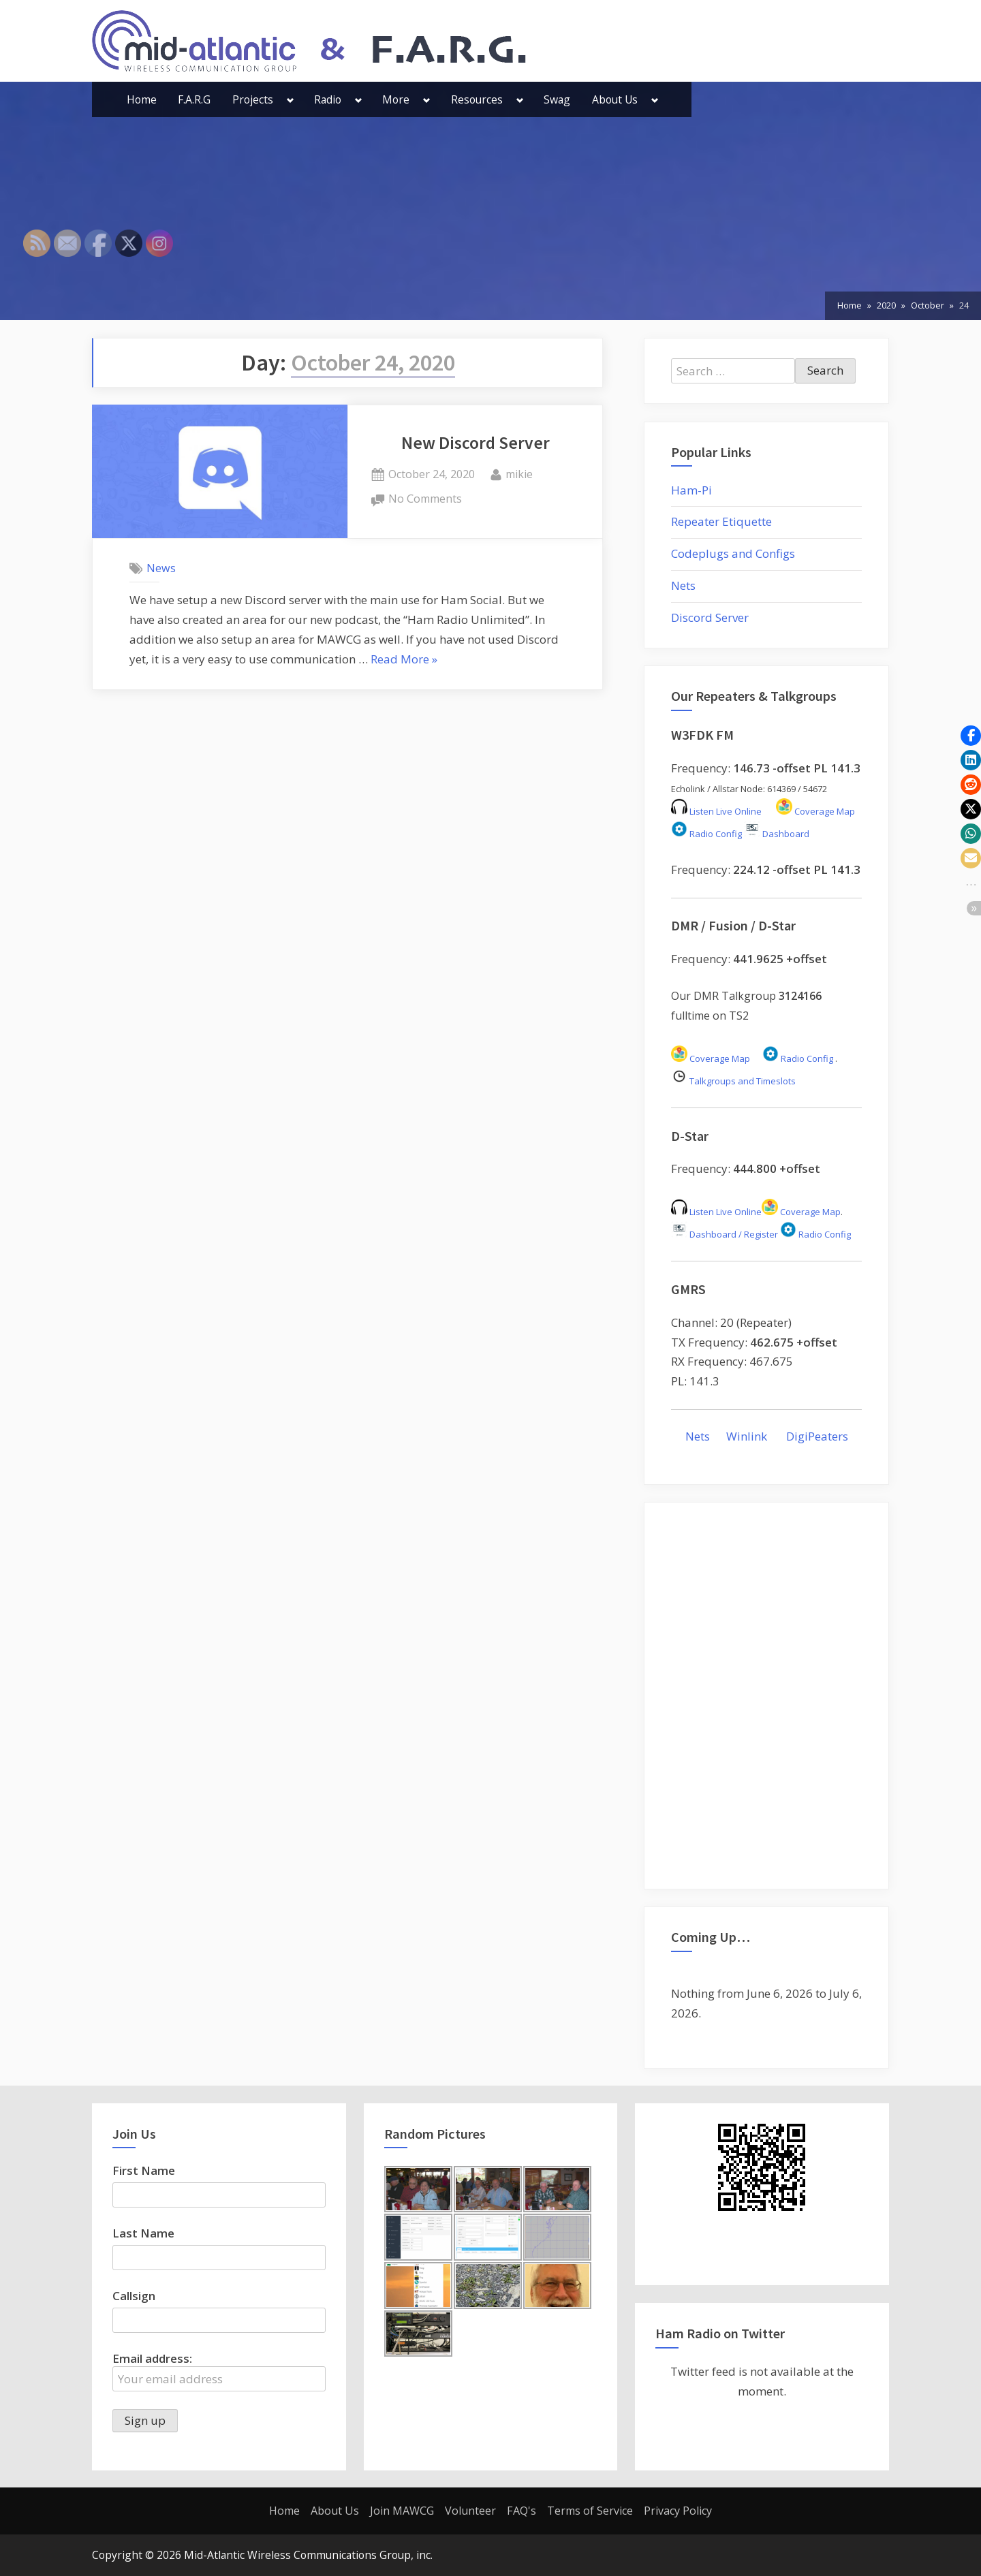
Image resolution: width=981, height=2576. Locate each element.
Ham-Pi (691, 490)
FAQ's (521, 2510)
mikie (519, 473)
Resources (477, 99)
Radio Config (706, 834)
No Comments (425, 499)
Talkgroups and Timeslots (734, 1081)
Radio (327, 99)
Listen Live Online (716, 811)
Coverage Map (815, 811)
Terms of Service (590, 2510)
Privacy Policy (678, 2510)
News (161, 568)
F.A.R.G (194, 99)
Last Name (143, 2233)
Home (142, 99)
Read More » (404, 660)
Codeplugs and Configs (733, 553)
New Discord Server (475, 443)
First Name (143, 2170)
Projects (252, 99)
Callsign (133, 2296)
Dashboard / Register (724, 1234)
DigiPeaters (817, 1436)
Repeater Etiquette (721, 521)
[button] (971, 735)
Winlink (748, 1436)
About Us (615, 99)
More (395, 99)
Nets (683, 585)
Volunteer (470, 2510)
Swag (557, 99)
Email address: (219, 2371)
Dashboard (776, 834)
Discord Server (710, 617)
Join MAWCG (402, 2510)
